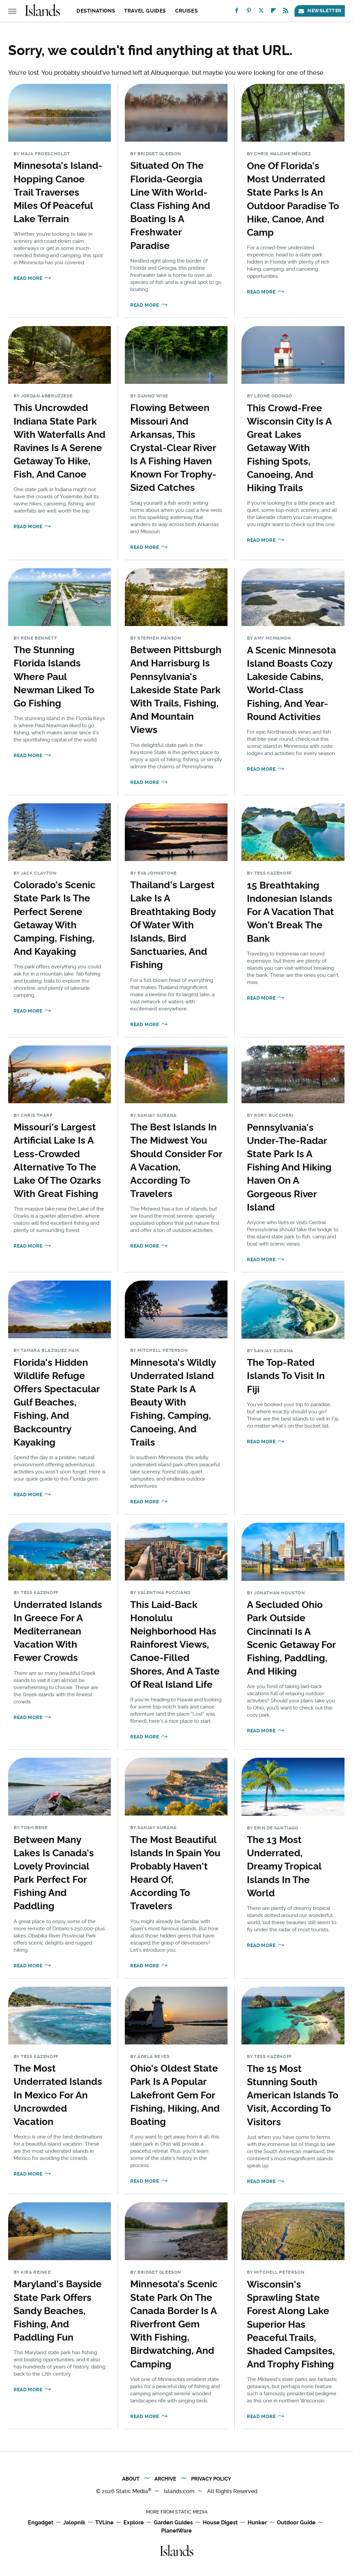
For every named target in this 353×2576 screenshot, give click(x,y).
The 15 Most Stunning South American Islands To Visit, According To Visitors (292, 2095)
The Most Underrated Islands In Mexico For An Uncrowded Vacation (58, 2095)
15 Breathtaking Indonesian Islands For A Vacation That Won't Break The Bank (290, 912)
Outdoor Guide (296, 2523)
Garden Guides (173, 2523)
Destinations (96, 11)
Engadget (40, 2523)
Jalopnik (74, 2523)
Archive (165, 2479)
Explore (133, 2523)
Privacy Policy (211, 2479)
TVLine (104, 2523)
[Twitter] (261, 12)
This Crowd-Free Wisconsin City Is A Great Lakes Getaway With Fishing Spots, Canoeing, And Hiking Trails (289, 448)
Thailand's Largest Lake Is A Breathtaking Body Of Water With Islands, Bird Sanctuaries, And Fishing (173, 924)
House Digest (220, 2523)
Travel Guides (145, 11)
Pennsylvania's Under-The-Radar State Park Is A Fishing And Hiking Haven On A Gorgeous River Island (289, 1167)
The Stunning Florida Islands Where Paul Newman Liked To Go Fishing (54, 676)
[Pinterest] (249, 12)
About (130, 2479)
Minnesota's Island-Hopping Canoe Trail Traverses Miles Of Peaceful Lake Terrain (58, 192)
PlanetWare (176, 2531)
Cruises (186, 11)
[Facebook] (236, 12)
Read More (28, 278)
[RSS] (285, 12)
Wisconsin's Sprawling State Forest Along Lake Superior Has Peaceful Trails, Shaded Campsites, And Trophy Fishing (291, 2324)
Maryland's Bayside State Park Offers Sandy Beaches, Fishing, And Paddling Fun (58, 2310)
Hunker (257, 2523)
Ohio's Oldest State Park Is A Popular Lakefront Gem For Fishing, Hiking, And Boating (175, 2095)
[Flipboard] (273, 12)
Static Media (132, 2491)
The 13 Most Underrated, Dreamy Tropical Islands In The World (284, 1866)
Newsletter (319, 11)
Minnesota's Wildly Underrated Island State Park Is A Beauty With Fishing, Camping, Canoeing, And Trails (173, 1402)
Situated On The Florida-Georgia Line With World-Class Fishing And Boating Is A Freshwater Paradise (170, 205)
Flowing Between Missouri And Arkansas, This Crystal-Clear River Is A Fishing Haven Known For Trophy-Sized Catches (173, 447)
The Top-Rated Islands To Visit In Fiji (286, 1376)
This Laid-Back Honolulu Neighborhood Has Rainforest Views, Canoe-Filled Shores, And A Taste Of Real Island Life (175, 1644)
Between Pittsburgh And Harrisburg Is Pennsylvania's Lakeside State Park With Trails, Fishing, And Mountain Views (175, 689)
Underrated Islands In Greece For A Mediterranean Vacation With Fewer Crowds (58, 1631)
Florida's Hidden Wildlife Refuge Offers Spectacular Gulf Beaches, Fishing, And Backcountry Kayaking (57, 1402)
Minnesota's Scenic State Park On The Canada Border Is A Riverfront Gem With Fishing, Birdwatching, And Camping (174, 2323)
